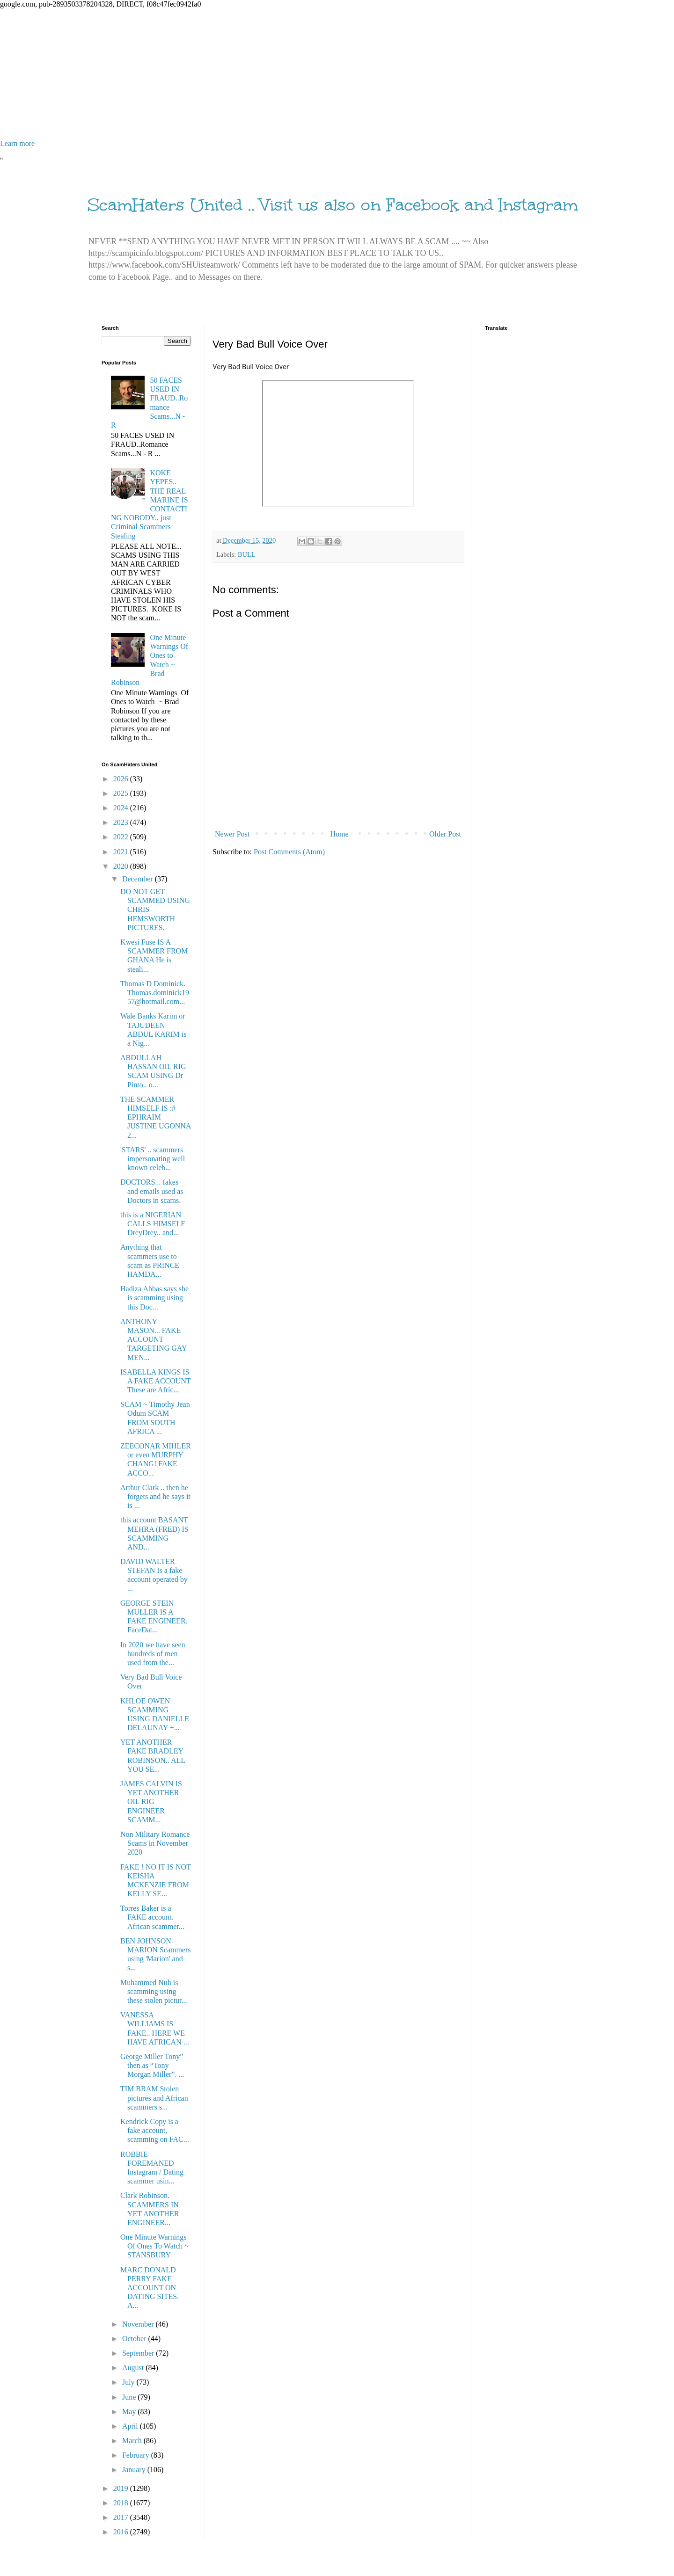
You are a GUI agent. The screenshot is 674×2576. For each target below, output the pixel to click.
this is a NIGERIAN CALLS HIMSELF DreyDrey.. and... (152, 1224)
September (139, 2353)
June (130, 2397)
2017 (121, 2517)
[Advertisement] (281, 73)
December (138, 879)
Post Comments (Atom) (289, 852)
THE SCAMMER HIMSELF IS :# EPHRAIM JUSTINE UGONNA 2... (155, 1117)
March (133, 2441)
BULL (247, 554)
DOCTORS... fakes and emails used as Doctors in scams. (151, 1191)
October (135, 2339)
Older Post (445, 834)
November (139, 2324)
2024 (121, 808)
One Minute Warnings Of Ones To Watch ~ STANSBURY (154, 2246)
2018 (121, 2503)
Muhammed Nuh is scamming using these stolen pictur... (153, 1991)
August (134, 2368)
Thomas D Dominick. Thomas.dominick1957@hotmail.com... (154, 992)
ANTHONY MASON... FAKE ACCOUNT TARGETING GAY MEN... (153, 1339)
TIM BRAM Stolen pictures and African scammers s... (154, 2097)
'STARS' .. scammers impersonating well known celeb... (152, 1159)
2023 (121, 822)
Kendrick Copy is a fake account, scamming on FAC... (154, 2130)
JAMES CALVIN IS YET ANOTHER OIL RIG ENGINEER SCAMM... (151, 1802)
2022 (121, 837)
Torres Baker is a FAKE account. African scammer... (152, 1917)
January (134, 2470)
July (129, 2382)
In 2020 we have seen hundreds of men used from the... (152, 1653)
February (136, 2455)
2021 (121, 852)
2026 (121, 779)
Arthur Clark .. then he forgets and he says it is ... (155, 1496)
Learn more (17, 143)
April (131, 2426)
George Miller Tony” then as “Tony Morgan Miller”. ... (152, 2065)
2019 (121, 2488)
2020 (121, 866)
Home (339, 834)
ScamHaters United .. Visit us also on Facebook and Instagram (333, 205)
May (130, 2412)
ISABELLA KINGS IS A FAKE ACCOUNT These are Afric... (155, 1381)
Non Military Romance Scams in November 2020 (155, 1843)
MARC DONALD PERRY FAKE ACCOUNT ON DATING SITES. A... (149, 2288)
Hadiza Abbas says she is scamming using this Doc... (154, 1297)
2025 (121, 793)
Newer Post (232, 834)
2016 (121, 2532)
